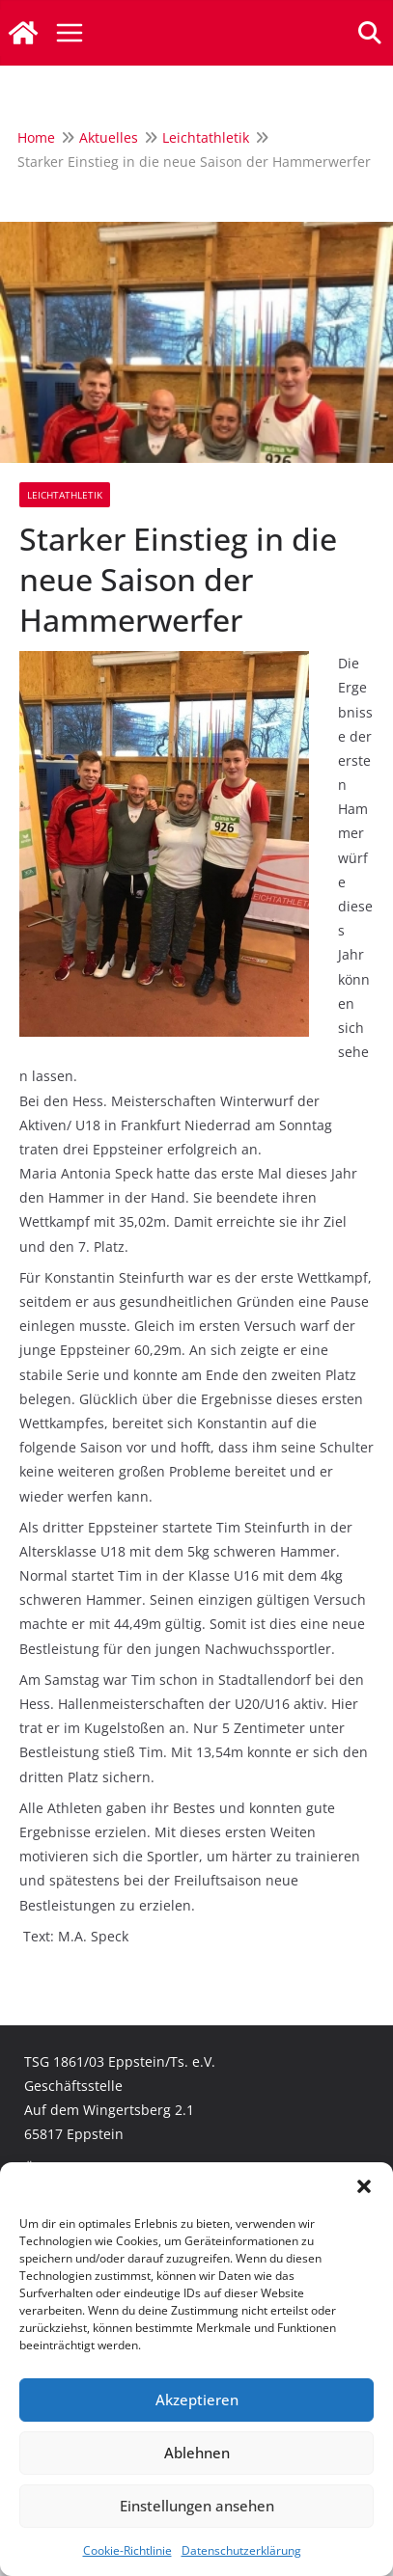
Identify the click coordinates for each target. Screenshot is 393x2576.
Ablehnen (197, 2452)
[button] (364, 2186)
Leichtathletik (64, 495)
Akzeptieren (197, 2399)
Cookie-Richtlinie (127, 2550)
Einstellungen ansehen (197, 2505)
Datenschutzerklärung (241, 2550)
